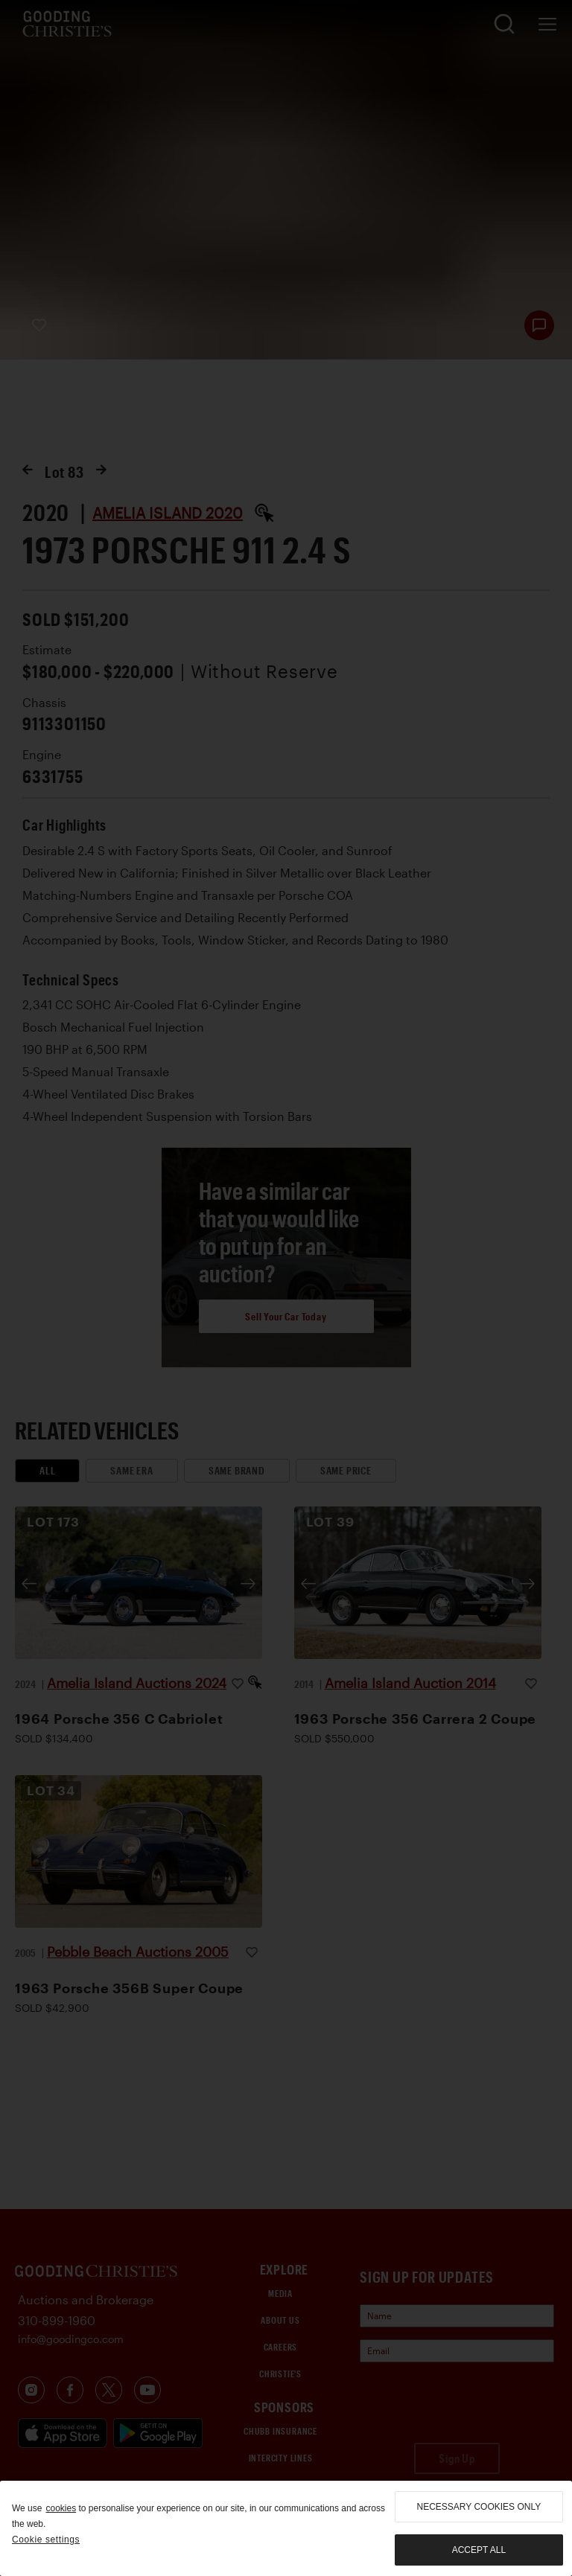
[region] (286, 2528)
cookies (60, 2508)
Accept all (479, 2550)
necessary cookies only (479, 2507)
